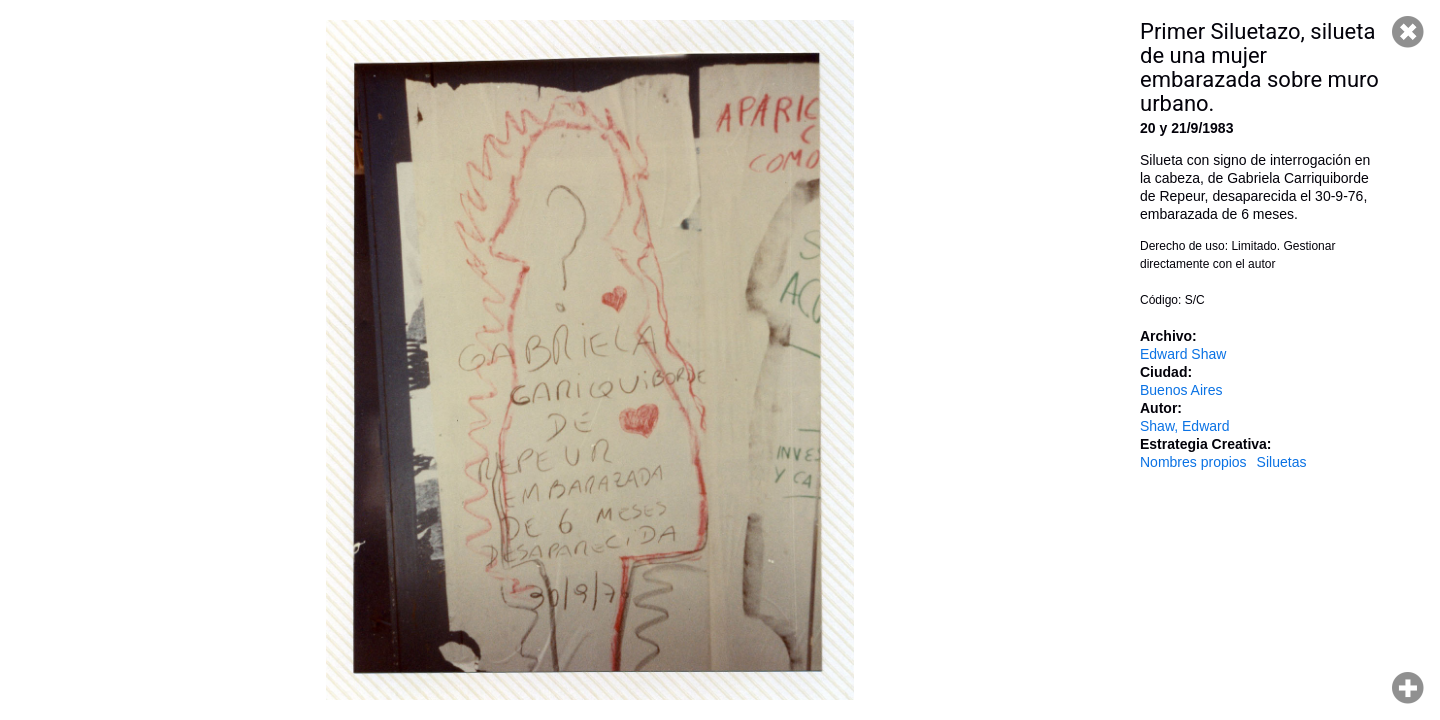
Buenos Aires (1181, 390)
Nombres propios (1193, 462)
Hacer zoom (1408, 688)
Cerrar (1408, 32)
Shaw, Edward (1185, 426)
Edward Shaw (1183, 354)
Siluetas (1282, 462)
